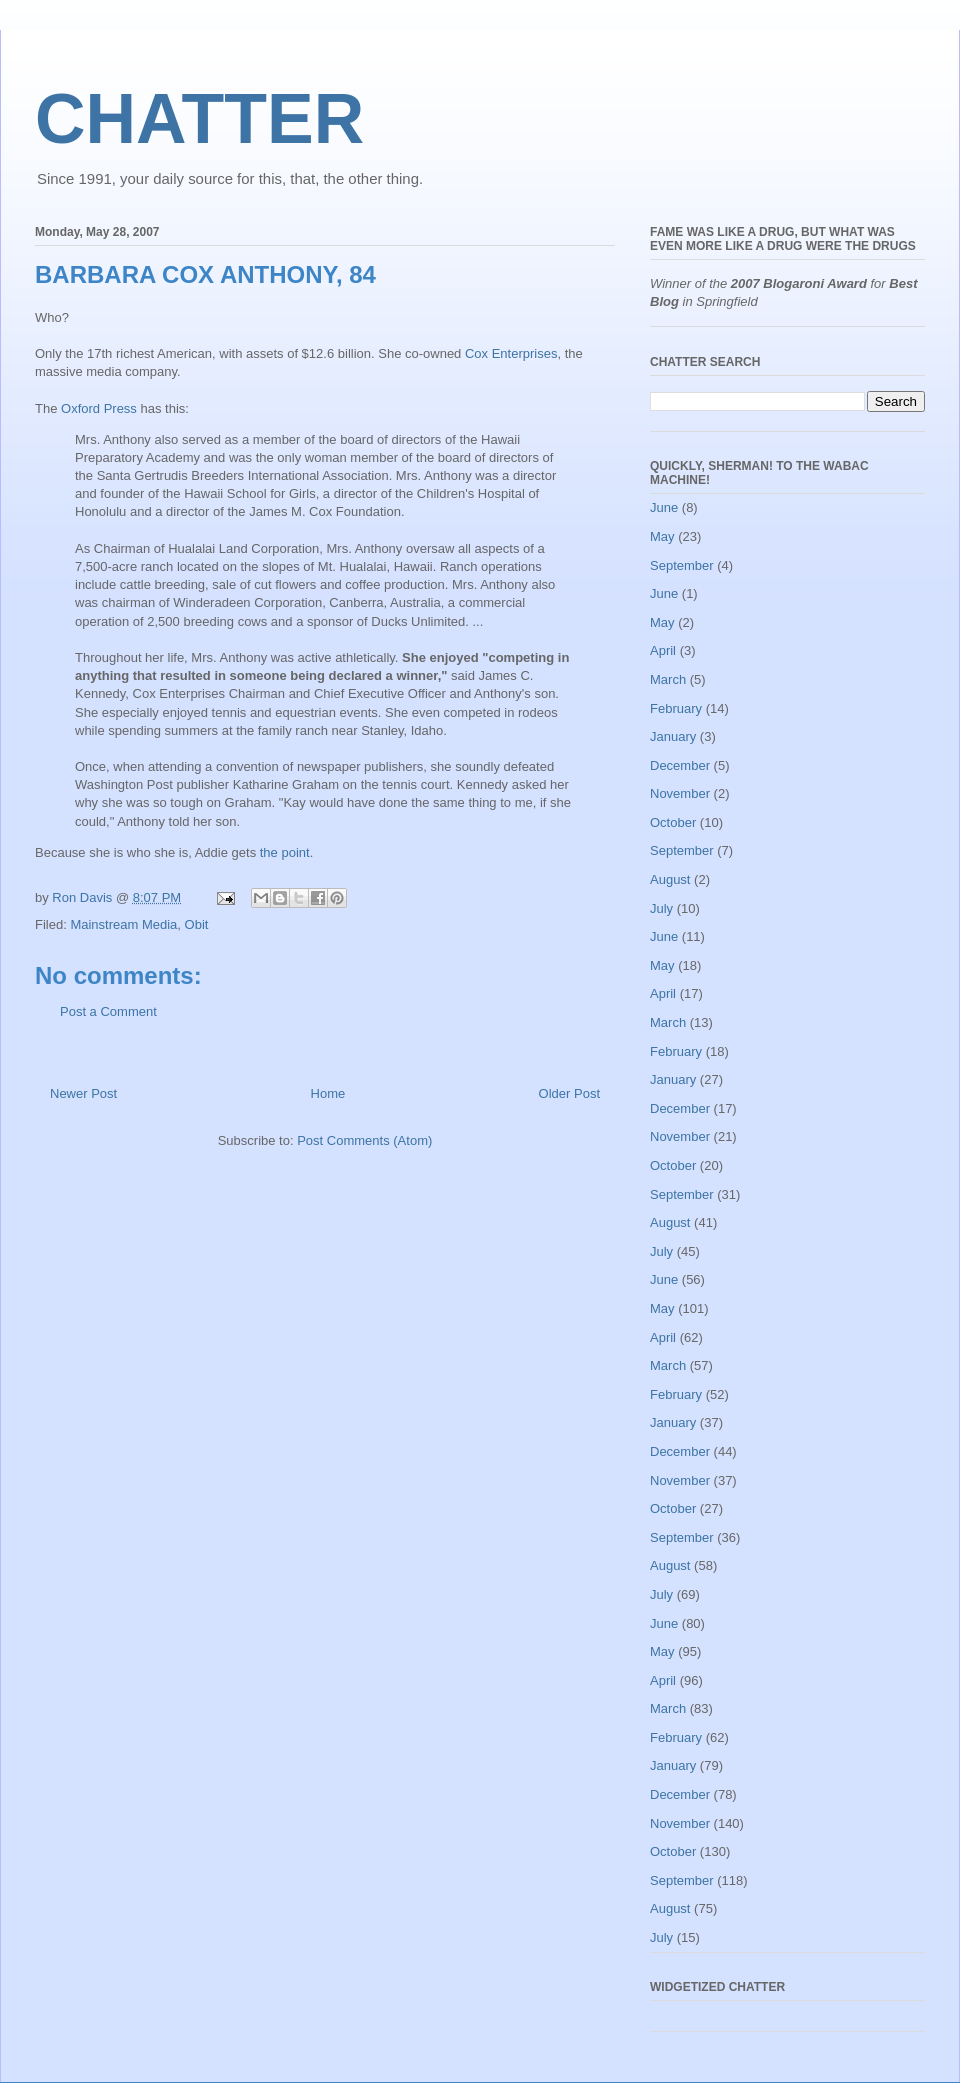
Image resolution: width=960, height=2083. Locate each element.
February (676, 708)
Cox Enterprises (511, 353)
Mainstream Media (123, 924)
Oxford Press (99, 408)
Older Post (569, 1093)
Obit (197, 924)
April (663, 650)
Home (328, 1093)
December (680, 765)
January (673, 736)
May (662, 536)
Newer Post (83, 1093)
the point (285, 852)
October (673, 822)
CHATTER (199, 119)
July (661, 908)
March (668, 679)
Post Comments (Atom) (364, 1140)
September (682, 565)
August (670, 879)
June (664, 507)
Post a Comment (108, 1011)
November (680, 793)
